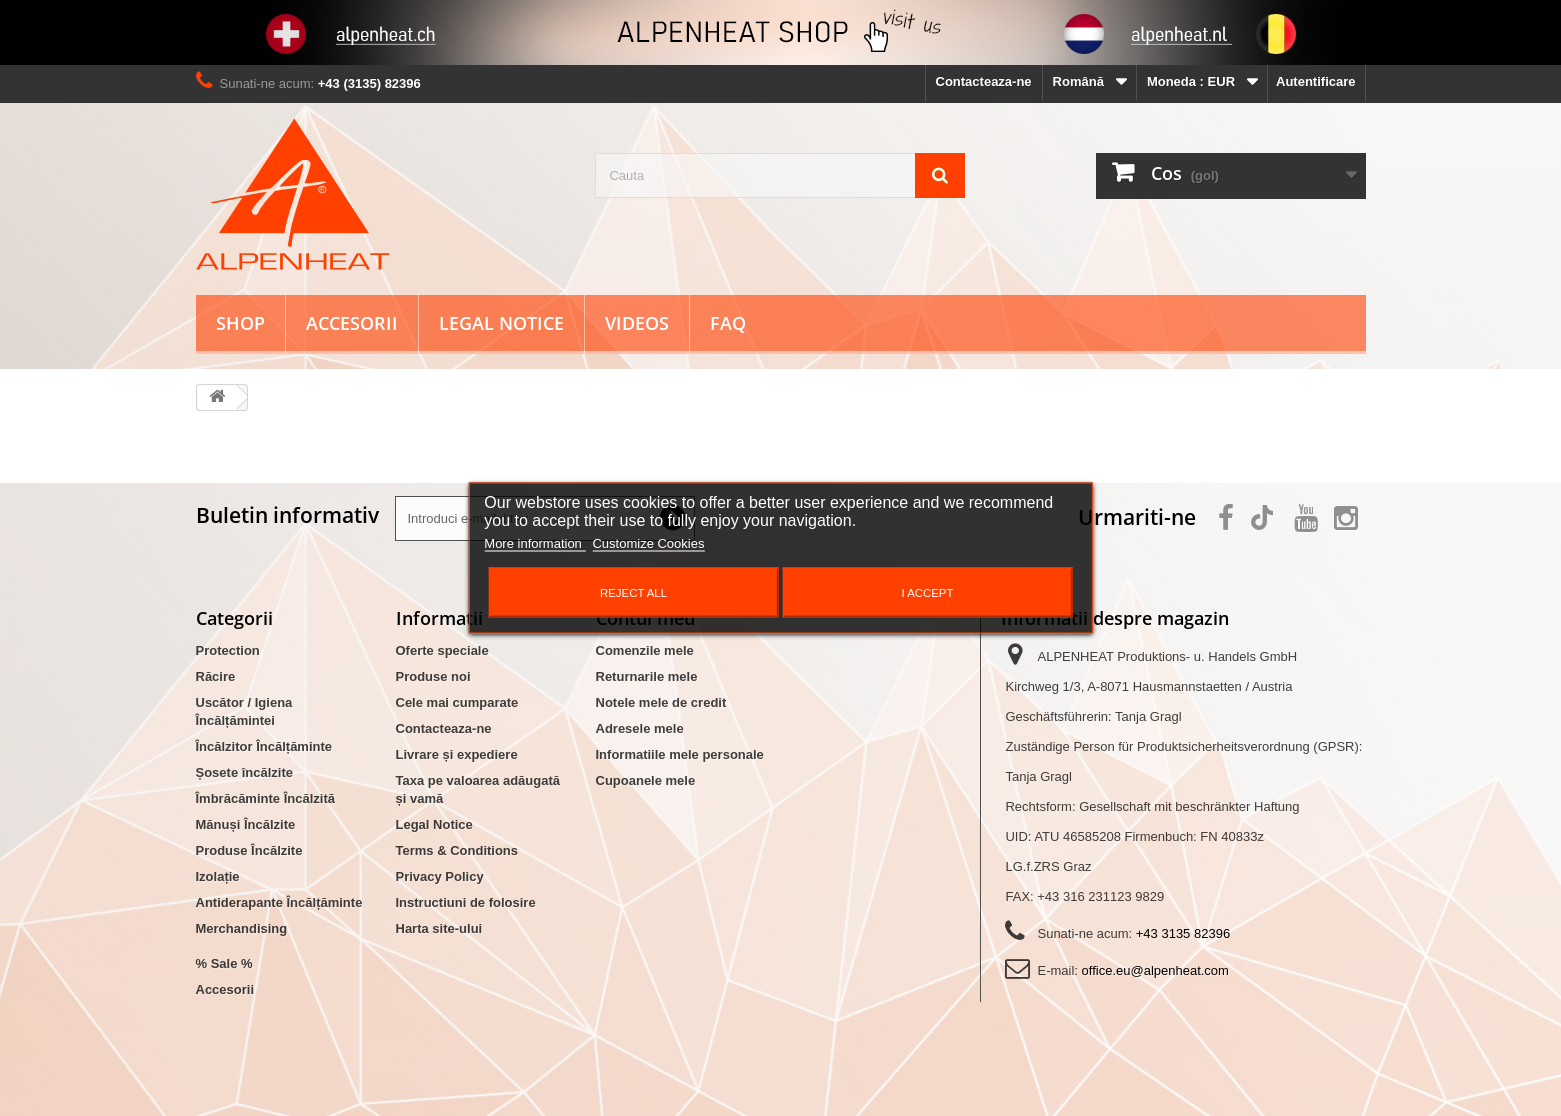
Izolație (218, 876)
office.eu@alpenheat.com (1155, 970)
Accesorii (352, 323)
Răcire (216, 676)
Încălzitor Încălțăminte (264, 746)
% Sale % (224, 963)
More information (534, 543)
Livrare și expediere (457, 754)
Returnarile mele (647, 676)
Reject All (633, 593)
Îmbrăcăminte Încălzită (265, 798)
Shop (240, 323)
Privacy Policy (440, 876)
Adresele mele (640, 728)
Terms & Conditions (457, 850)
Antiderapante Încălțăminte (279, 902)
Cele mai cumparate (457, 702)
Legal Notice (501, 323)
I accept (927, 593)
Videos (637, 323)
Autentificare (1315, 81)
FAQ (728, 323)
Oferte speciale (442, 650)
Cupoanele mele (646, 780)
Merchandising (242, 928)
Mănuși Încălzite (246, 824)
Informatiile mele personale (680, 754)
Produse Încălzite (249, 850)
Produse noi (433, 676)
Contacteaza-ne (984, 81)
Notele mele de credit (661, 702)
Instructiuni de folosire (466, 902)
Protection (228, 650)
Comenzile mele (645, 650)
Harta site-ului (439, 928)
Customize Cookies (648, 543)
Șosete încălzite (245, 772)
